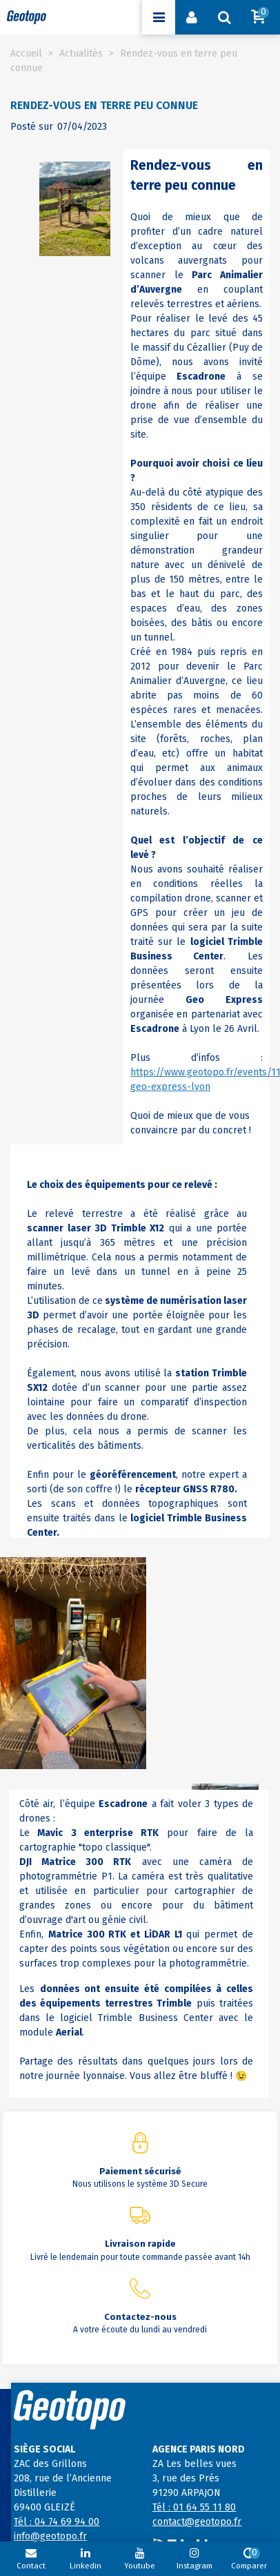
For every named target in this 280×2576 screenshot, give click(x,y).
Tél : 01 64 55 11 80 (194, 2507)
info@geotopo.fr (50, 2536)
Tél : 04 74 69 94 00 (56, 2522)
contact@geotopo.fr (196, 2522)
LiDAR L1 (163, 1934)
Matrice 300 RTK (86, 1862)
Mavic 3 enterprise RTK (98, 1833)
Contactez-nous (140, 2317)
